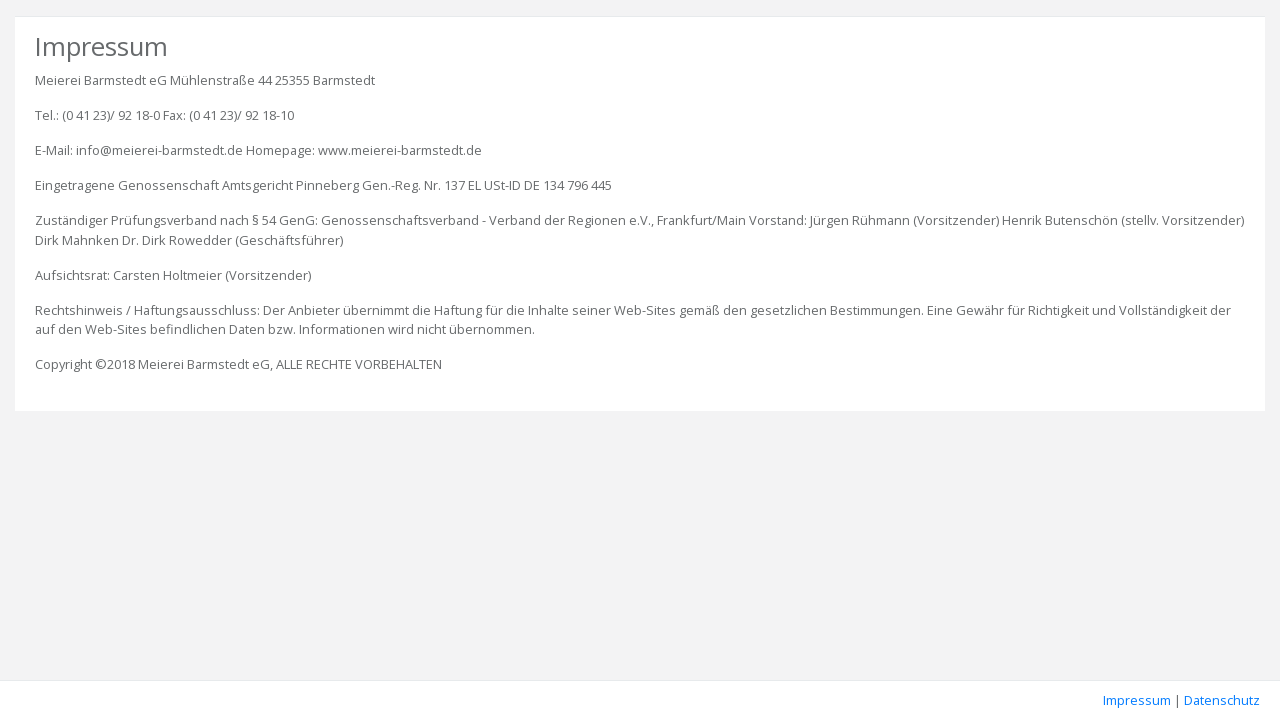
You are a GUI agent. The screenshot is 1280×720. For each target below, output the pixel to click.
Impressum (1137, 700)
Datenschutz (1222, 700)
